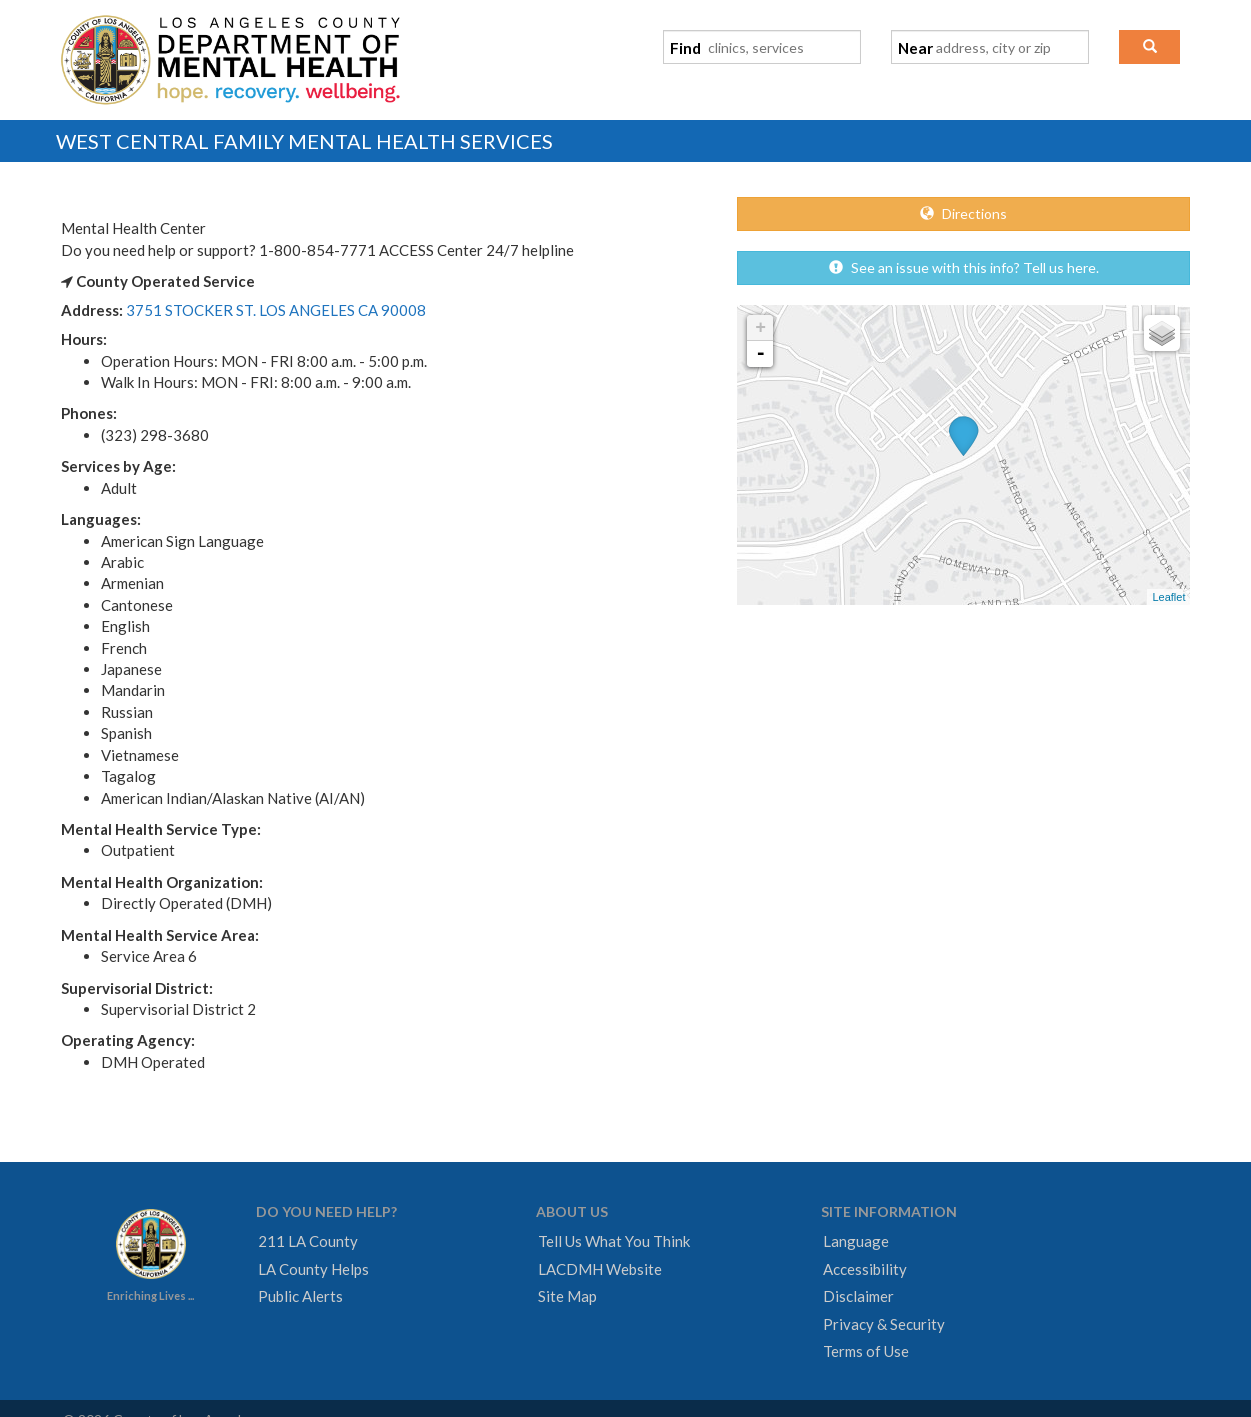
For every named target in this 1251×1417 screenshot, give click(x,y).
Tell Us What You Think (614, 1241)
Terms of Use (866, 1351)
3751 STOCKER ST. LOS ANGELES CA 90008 (276, 310)
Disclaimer (858, 1296)
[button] (1149, 47)
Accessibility (865, 1269)
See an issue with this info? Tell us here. (964, 267)
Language (856, 1241)
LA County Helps (313, 1269)
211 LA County (308, 1241)
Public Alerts (300, 1296)
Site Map (567, 1296)
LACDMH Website (600, 1269)
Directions (963, 213)
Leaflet (1168, 597)
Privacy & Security (884, 1324)
